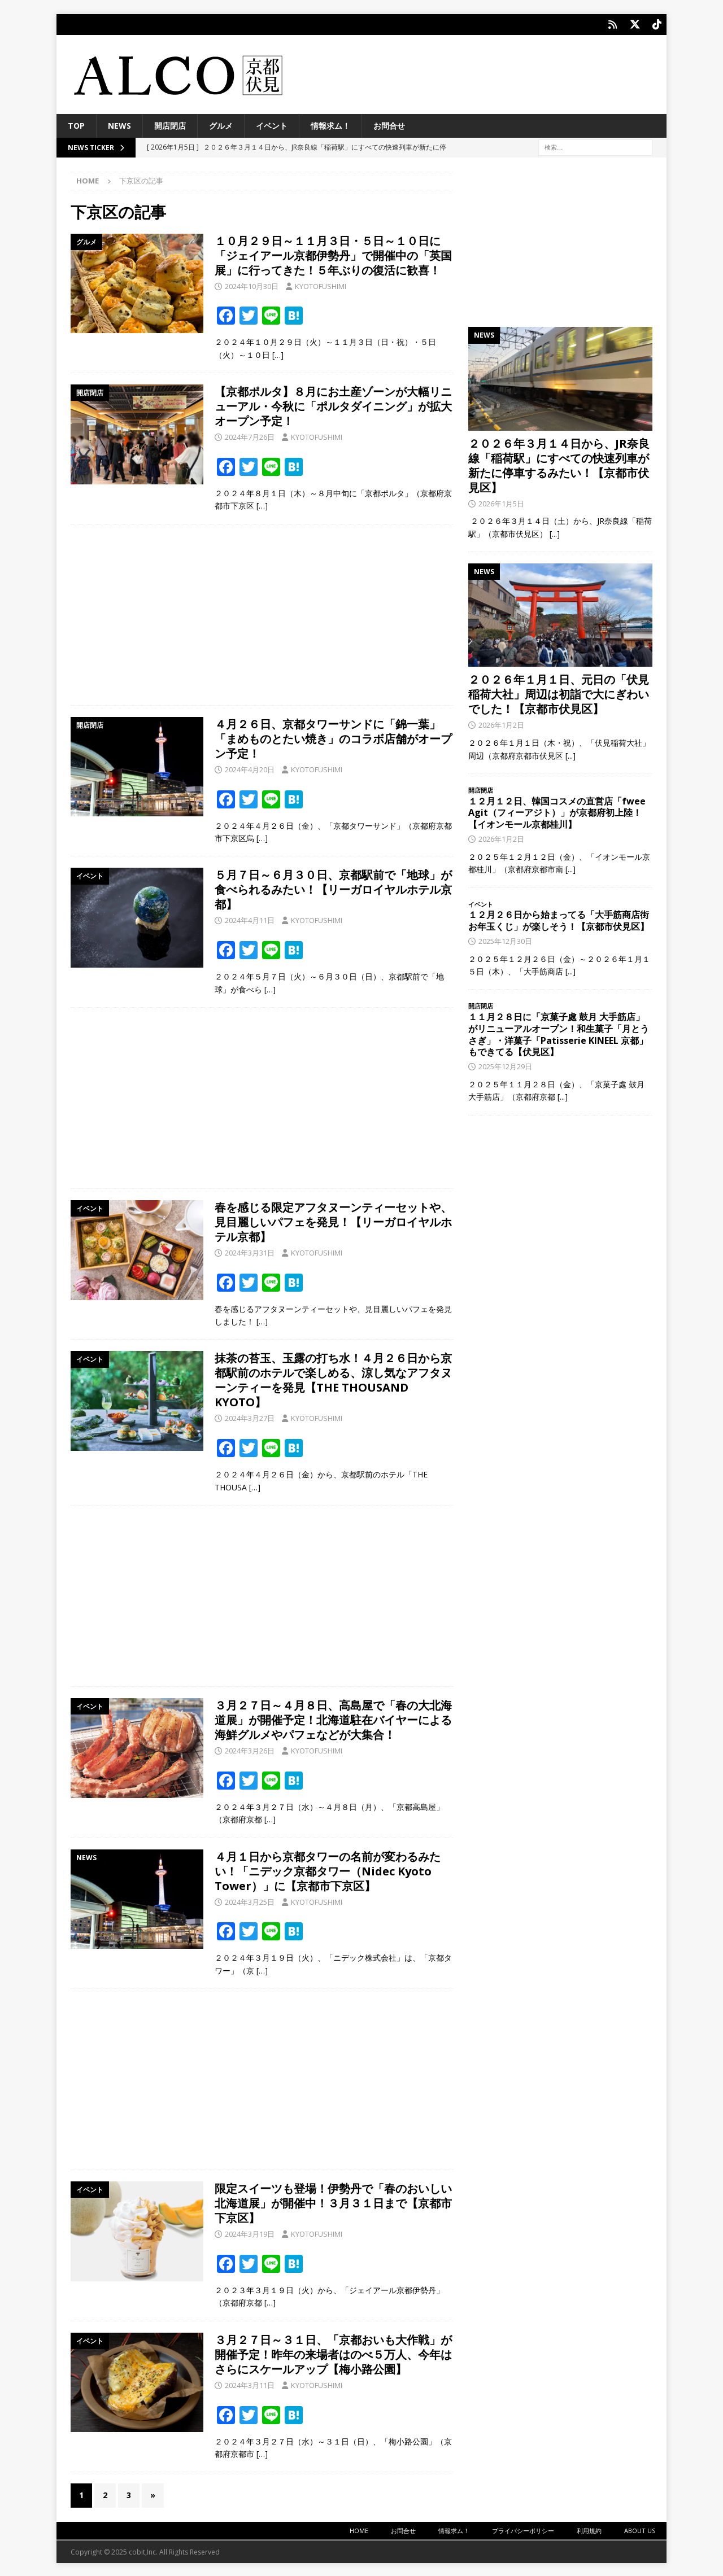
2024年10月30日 (251, 285)
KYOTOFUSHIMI (320, 285)
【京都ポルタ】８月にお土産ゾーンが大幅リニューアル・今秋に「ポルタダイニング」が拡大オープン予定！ (333, 405)
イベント (272, 124)
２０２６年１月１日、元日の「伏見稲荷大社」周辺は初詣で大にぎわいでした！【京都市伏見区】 (558, 693)
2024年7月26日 (250, 436)
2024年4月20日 (250, 768)
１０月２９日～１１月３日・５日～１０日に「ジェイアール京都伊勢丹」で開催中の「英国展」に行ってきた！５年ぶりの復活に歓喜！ (333, 254)
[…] (278, 353)
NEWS (119, 124)
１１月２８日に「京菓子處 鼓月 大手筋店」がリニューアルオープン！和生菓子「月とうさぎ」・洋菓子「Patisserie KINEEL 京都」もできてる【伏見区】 (558, 1033)
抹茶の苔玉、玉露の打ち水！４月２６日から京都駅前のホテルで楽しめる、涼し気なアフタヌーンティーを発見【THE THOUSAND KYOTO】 (333, 1379)
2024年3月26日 (250, 1749)
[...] (555, 532)
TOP (76, 124)
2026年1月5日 (501, 502)
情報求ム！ (330, 124)
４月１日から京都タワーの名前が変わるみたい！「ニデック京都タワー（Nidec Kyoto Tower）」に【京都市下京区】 (328, 1870)
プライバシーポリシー (523, 2529)
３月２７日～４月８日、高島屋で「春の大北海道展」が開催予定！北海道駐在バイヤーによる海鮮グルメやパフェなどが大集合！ (333, 1718)
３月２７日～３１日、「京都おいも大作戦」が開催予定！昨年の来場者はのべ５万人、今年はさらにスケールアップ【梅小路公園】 (333, 2353)
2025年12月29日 (505, 1065)
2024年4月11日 (250, 919)
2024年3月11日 (250, 2384)
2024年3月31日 (250, 1252)
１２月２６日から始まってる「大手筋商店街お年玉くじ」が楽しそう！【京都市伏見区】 (558, 919)
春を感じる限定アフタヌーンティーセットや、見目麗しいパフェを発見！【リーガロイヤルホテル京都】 (333, 1221)
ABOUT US (639, 2529)
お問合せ (389, 124)
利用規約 (589, 2529)
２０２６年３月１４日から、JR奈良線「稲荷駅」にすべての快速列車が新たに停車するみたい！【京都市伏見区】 (559, 464)
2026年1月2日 (501, 724)
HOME (359, 2529)
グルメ (221, 124)
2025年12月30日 (505, 940)
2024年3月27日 (250, 1417)
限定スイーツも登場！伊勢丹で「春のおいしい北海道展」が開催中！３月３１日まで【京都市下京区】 (333, 2202)
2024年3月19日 (250, 2233)
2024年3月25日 (250, 1901)
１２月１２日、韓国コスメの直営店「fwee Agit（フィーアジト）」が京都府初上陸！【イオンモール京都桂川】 (557, 812)
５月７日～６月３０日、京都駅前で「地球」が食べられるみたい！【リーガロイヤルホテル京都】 (333, 888)
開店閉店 (170, 124)
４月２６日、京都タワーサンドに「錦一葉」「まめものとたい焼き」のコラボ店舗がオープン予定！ (333, 737)
